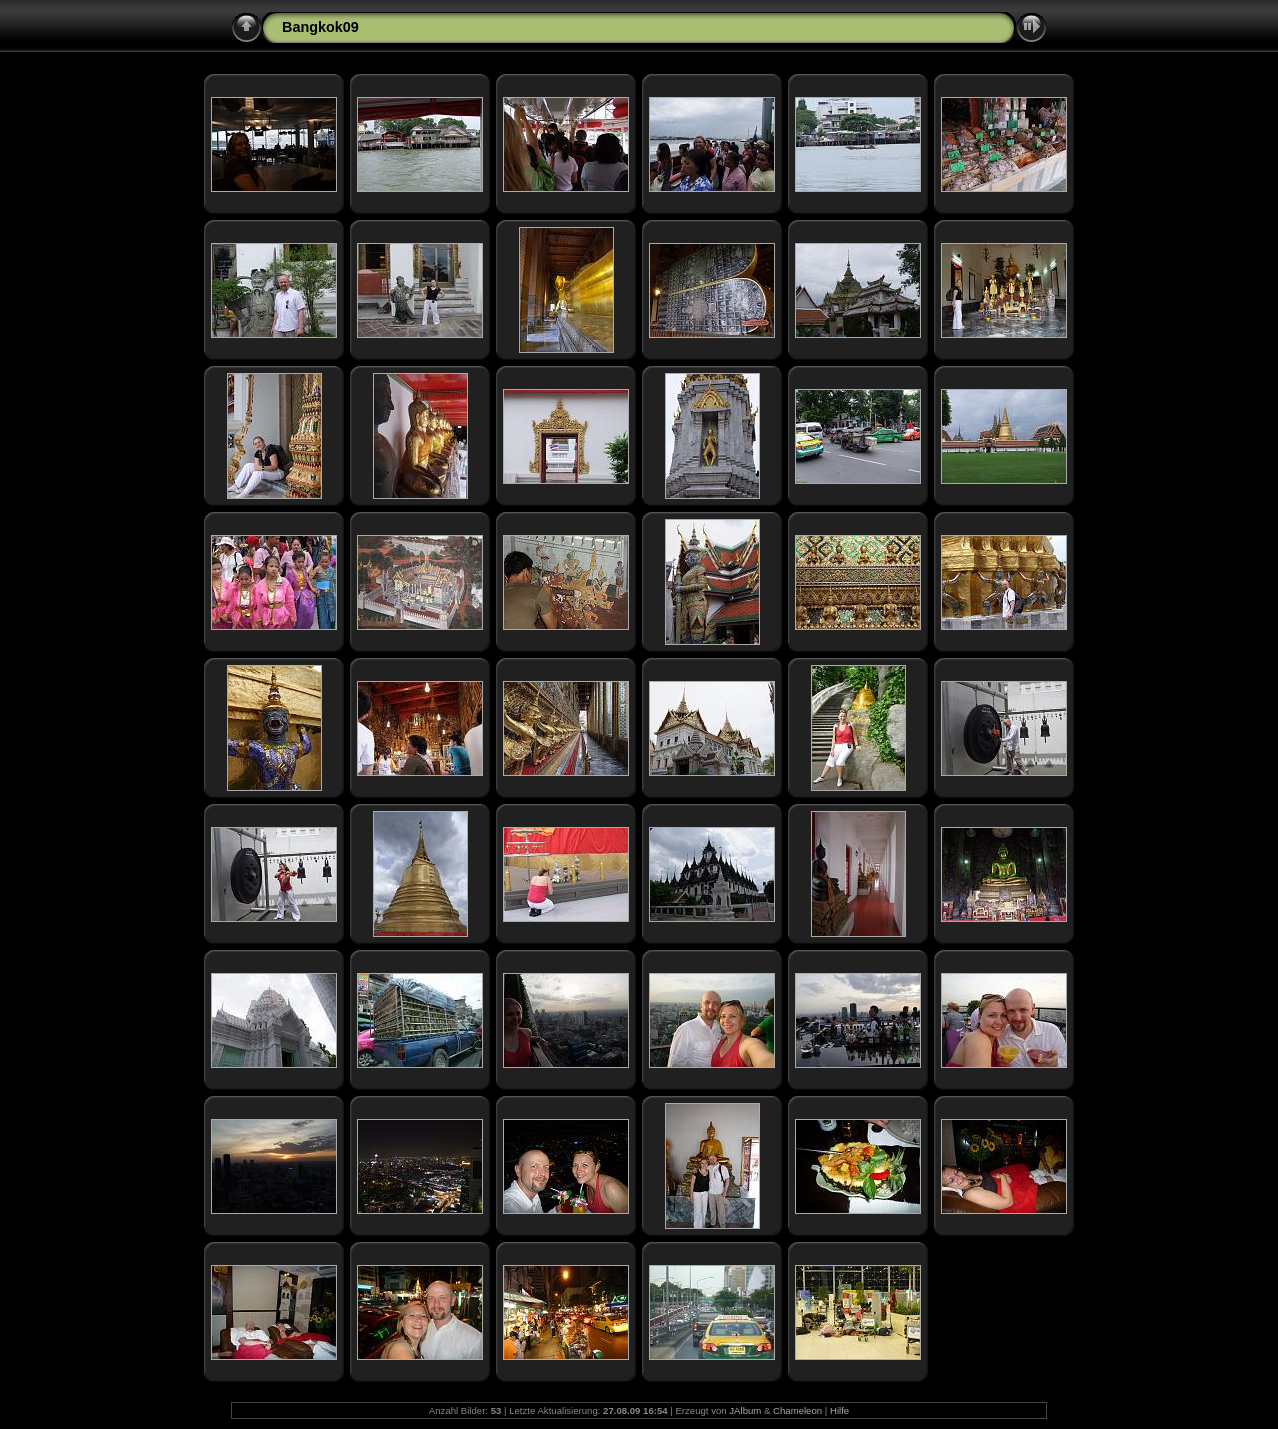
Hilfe (839, 1410)
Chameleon (797, 1410)
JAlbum (745, 1410)
